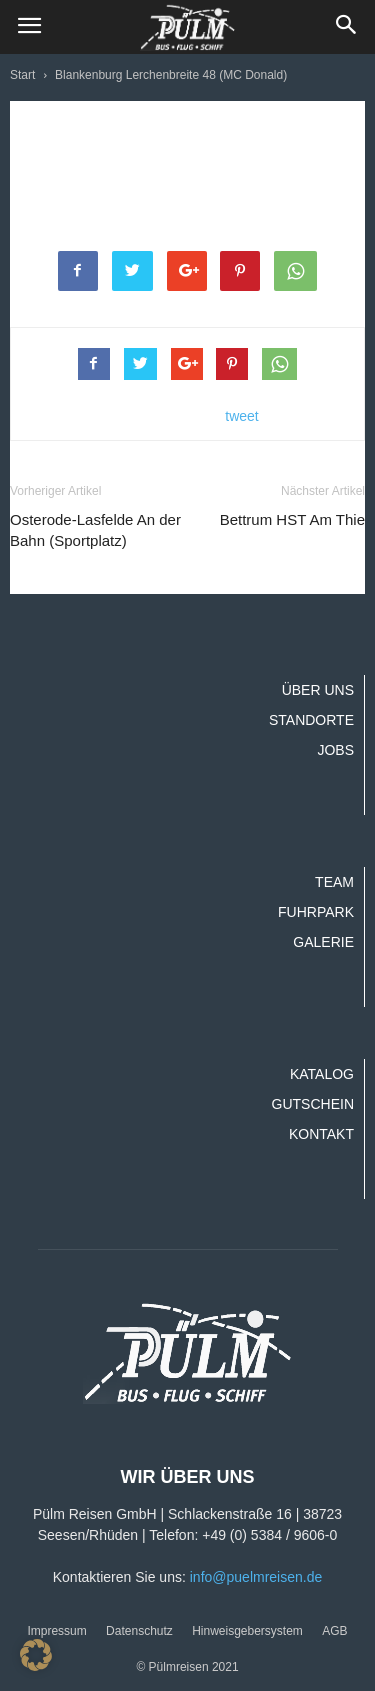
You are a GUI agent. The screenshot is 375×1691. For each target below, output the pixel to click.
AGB (334, 1631)
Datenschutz (139, 1631)
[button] (347, 27)
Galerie (323, 942)
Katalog (322, 1074)
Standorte (311, 720)
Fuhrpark (316, 912)
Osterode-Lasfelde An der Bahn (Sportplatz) (95, 530)
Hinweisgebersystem (247, 1631)
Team (334, 882)
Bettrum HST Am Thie (292, 519)
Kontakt (321, 1134)
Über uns (318, 690)
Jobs (335, 750)
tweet (241, 416)
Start (22, 75)
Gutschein (313, 1104)
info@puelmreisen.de (256, 1577)
